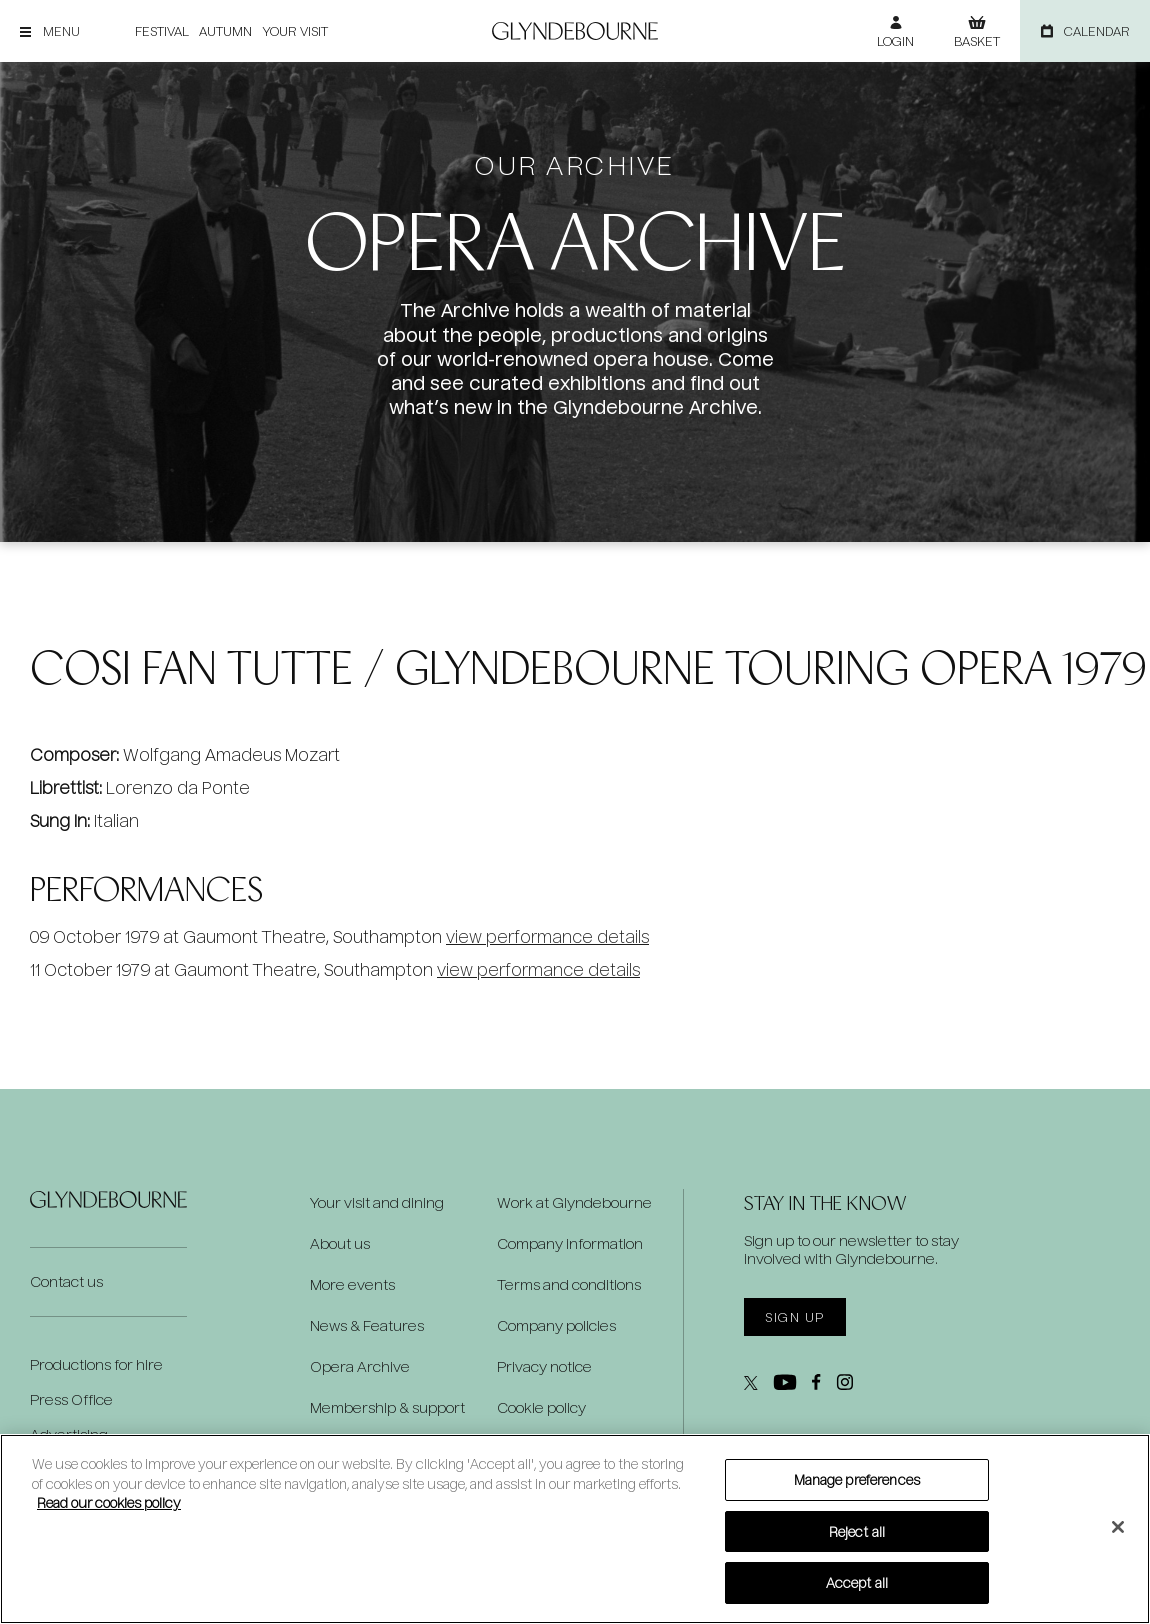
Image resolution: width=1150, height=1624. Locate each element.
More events (352, 1285)
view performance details (547, 936)
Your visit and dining (377, 1203)
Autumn (225, 31)
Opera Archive (360, 1367)
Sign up (794, 1317)
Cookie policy (541, 1408)
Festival (162, 31)
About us (340, 1244)
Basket (977, 41)
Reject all (857, 1531)
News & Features (367, 1326)
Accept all (857, 1582)
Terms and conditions (569, 1285)
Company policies (556, 1326)
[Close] (1118, 1527)
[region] (575, 1529)
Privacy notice (544, 1367)
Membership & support (387, 1408)
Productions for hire (96, 1364)
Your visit (295, 31)
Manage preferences (857, 1479)
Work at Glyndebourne (574, 1203)
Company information (570, 1244)
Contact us (66, 1281)
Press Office (71, 1399)
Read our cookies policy (109, 1502)
